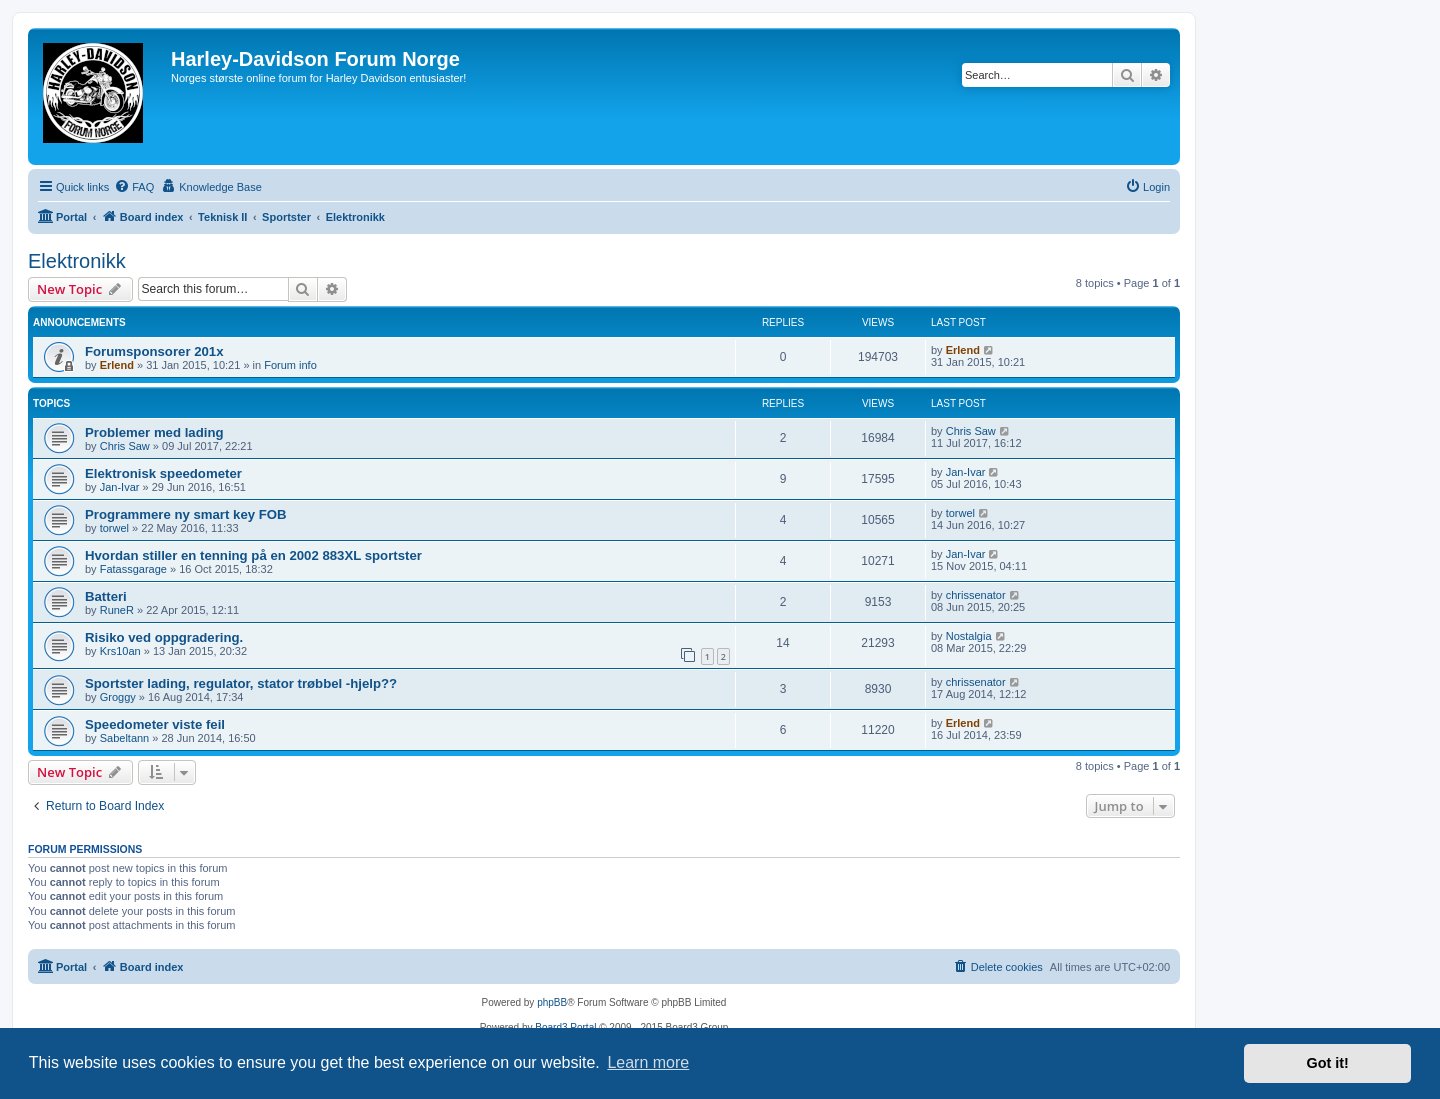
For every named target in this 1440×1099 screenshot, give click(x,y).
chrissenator (976, 595)
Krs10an (120, 651)
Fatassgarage (133, 569)
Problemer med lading (154, 432)
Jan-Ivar (120, 487)
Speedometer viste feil (155, 724)
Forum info (290, 365)
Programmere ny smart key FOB (186, 514)
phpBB (552, 1002)
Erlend (117, 365)
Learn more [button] (648, 1062)
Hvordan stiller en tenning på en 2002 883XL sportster (253, 555)
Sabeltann (125, 738)
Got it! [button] (1328, 1063)
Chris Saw (125, 446)
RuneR (117, 610)
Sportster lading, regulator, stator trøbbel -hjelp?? (241, 683)
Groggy (118, 697)
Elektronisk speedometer (163, 473)
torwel (114, 528)
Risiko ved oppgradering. (164, 637)
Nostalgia (969, 636)
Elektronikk (77, 261)
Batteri (106, 596)
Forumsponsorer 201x (154, 351)
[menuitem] (134, 187)
